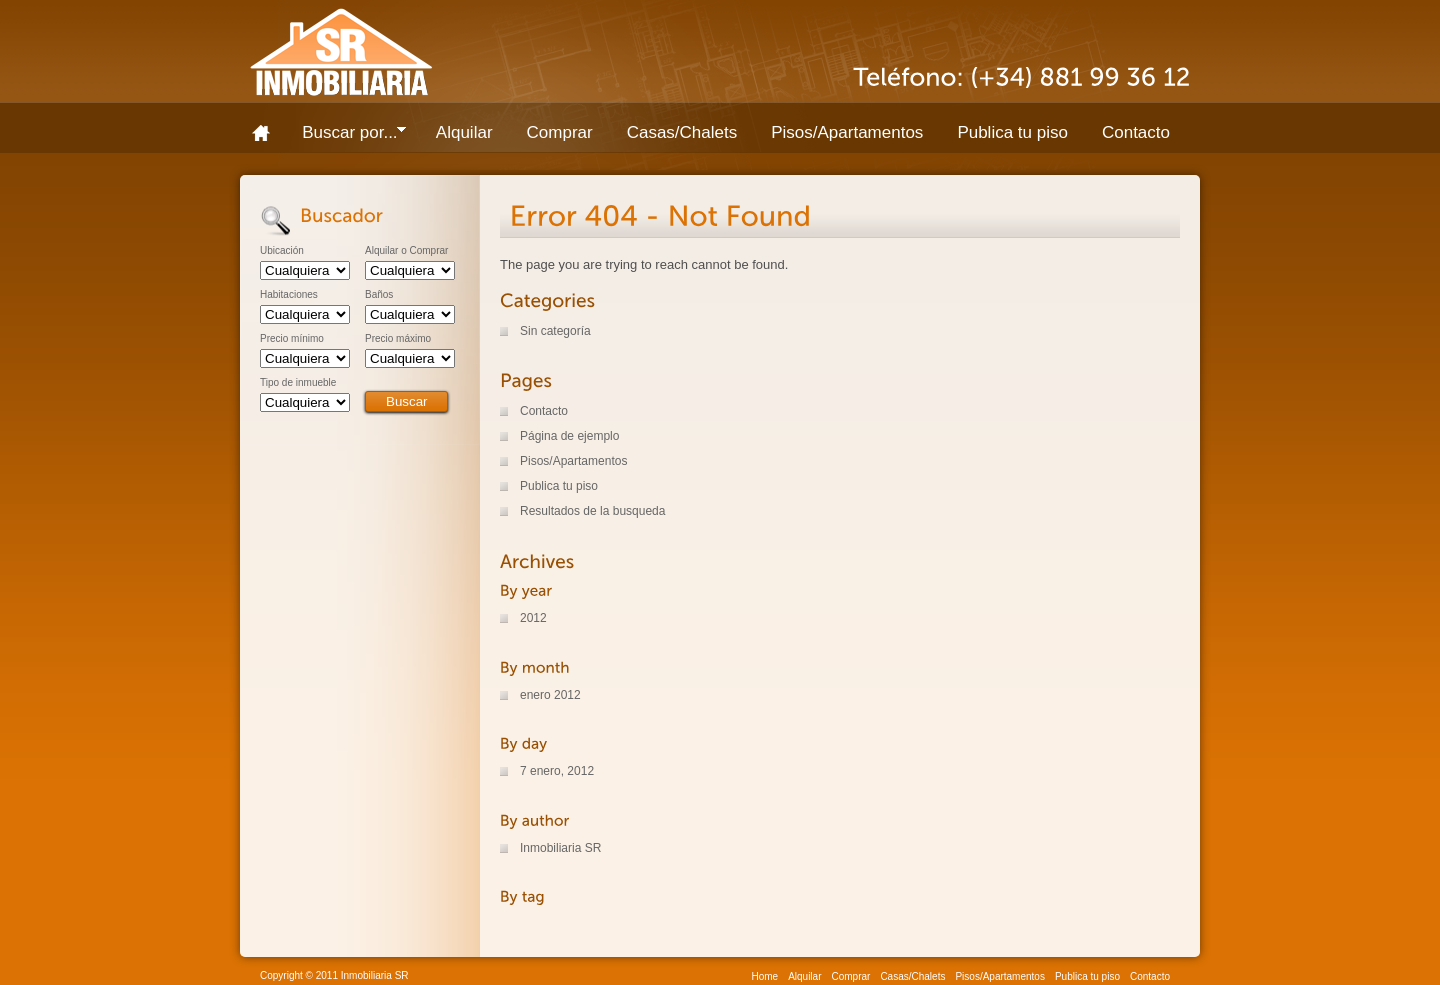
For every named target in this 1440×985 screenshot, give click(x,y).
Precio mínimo (292, 339)
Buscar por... (345, 136)
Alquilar (464, 132)
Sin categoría (555, 331)
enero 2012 (550, 695)
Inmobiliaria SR (560, 848)
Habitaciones (289, 295)
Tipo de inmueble (298, 383)
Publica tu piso (1012, 132)
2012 (533, 618)
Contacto (1136, 132)
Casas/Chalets (682, 132)
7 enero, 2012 (557, 771)
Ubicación (282, 251)
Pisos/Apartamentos (847, 132)
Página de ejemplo (569, 436)
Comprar (560, 132)
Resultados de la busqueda (592, 511)
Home (268, 133)
